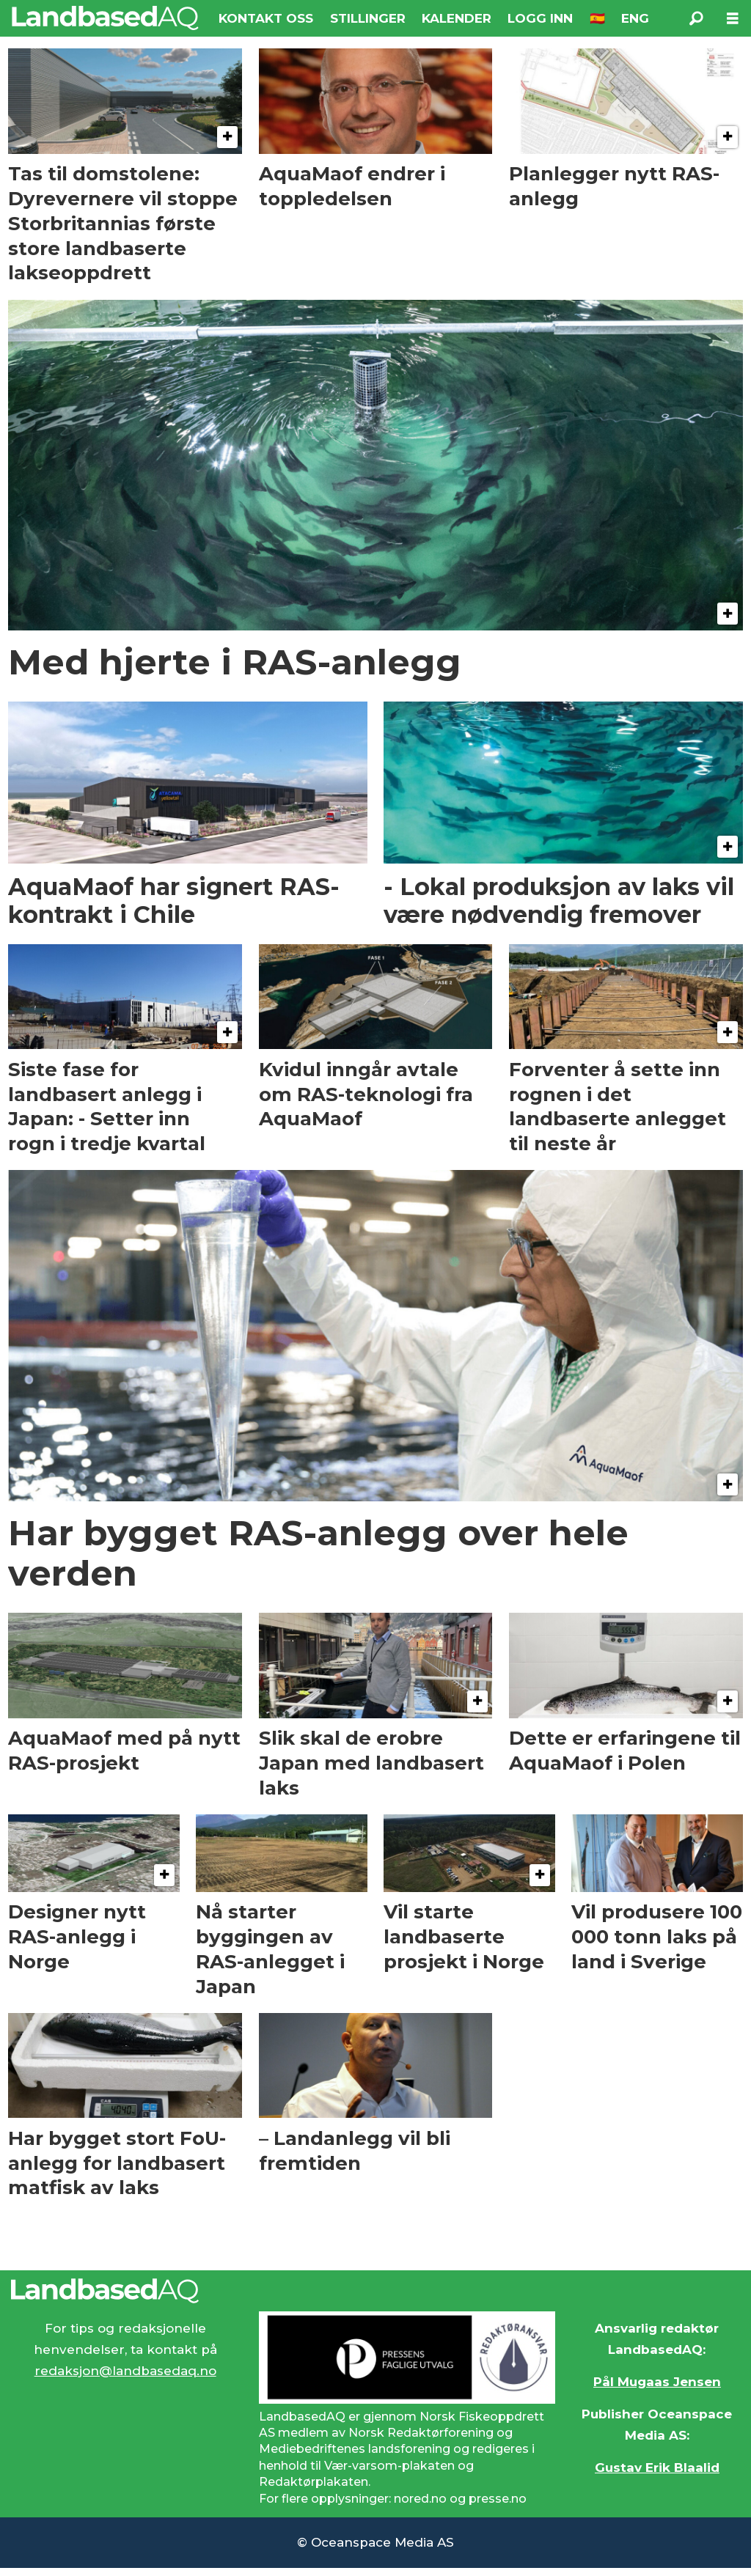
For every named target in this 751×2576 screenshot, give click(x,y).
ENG (635, 18)
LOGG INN (540, 18)
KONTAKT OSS (266, 18)
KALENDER (456, 18)
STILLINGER (368, 18)
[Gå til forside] (105, 18)
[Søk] (696, 18)
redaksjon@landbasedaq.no (125, 2370)
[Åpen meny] (732, 18)
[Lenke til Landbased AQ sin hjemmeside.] (375, 2290)
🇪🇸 (597, 18)
